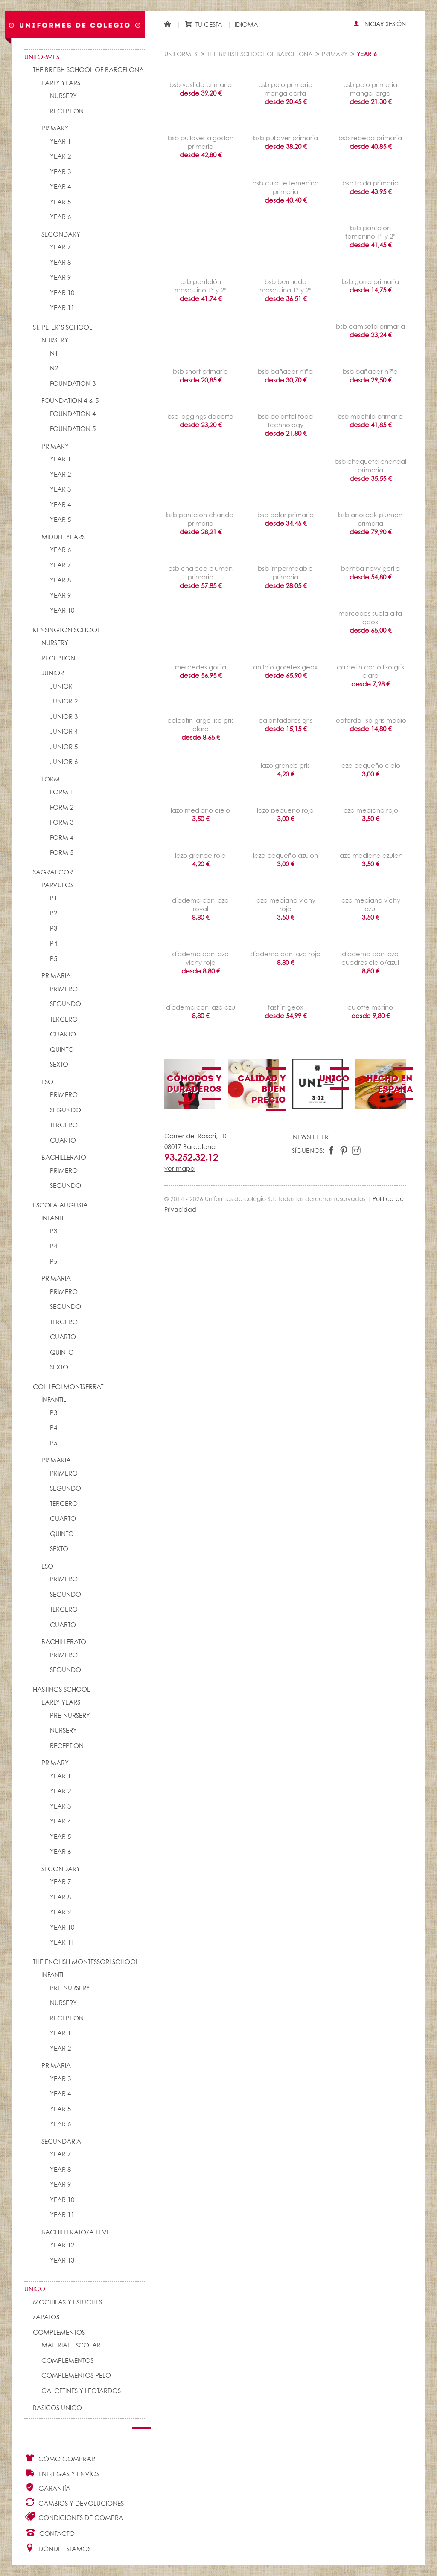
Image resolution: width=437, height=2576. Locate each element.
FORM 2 (61, 808)
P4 (53, 944)
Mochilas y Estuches (67, 2302)
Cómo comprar (59, 2458)
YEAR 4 (60, 187)
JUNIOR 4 (64, 732)
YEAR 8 (60, 263)
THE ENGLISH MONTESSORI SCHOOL (86, 1962)
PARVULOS (57, 885)
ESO (47, 1082)
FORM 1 (61, 792)
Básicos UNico (57, 2408)
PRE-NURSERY (70, 1716)
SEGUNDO (65, 1004)
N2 (54, 368)
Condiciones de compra (73, 2516)
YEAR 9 (60, 278)
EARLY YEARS (60, 83)
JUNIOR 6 (64, 762)
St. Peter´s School (62, 327)
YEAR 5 (60, 202)
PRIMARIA (56, 976)
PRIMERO (64, 989)
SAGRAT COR (53, 872)
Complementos (59, 2333)
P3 (53, 929)
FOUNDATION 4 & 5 (70, 401)
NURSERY (63, 96)
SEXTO (59, 1065)
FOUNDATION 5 (73, 429)
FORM (50, 779)
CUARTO (63, 1034)
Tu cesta (203, 24)
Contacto (50, 2532)
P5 (53, 959)
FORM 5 (61, 853)
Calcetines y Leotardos (81, 2391)
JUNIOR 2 (64, 701)
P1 (53, 898)
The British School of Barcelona (88, 70)
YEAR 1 (60, 142)
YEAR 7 (60, 247)
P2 (53, 913)
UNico (34, 2289)
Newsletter (311, 1137)
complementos (67, 2361)
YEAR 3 (60, 172)
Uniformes (41, 57)
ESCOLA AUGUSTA (60, 1205)
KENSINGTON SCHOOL (66, 630)
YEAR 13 (62, 2261)
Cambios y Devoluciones (74, 2502)
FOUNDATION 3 (73, 384)
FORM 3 (61, 822)
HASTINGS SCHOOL (61, 1690)
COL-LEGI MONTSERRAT (68, 1387)
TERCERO (64, 1019)
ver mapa (179, 1169)
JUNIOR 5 (64, 747)
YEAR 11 (62, 308)
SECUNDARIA (61, 2142)
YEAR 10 (62, 293)
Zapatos (46, 2317)
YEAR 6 (60, 217)
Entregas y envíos (61, 2473)
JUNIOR (52, 673)
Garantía (47, 2487)
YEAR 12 (62, 2245)
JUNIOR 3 (64, 717)
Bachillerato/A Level (77, 2232)
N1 (54, 353)
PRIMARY (55, 128)
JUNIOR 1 (64, 686)
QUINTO (62, 1050)
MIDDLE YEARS (63, 537)
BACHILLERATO (63, 1158)
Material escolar (71, 2345)
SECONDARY (60, 235)
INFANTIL (53, 1218)
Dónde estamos (57, 2548)
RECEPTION (67, 111)
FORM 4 (61, 838)
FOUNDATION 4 (73, 414)
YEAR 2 (60, 156)
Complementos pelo (76, 2376)
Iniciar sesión (379, 23)
